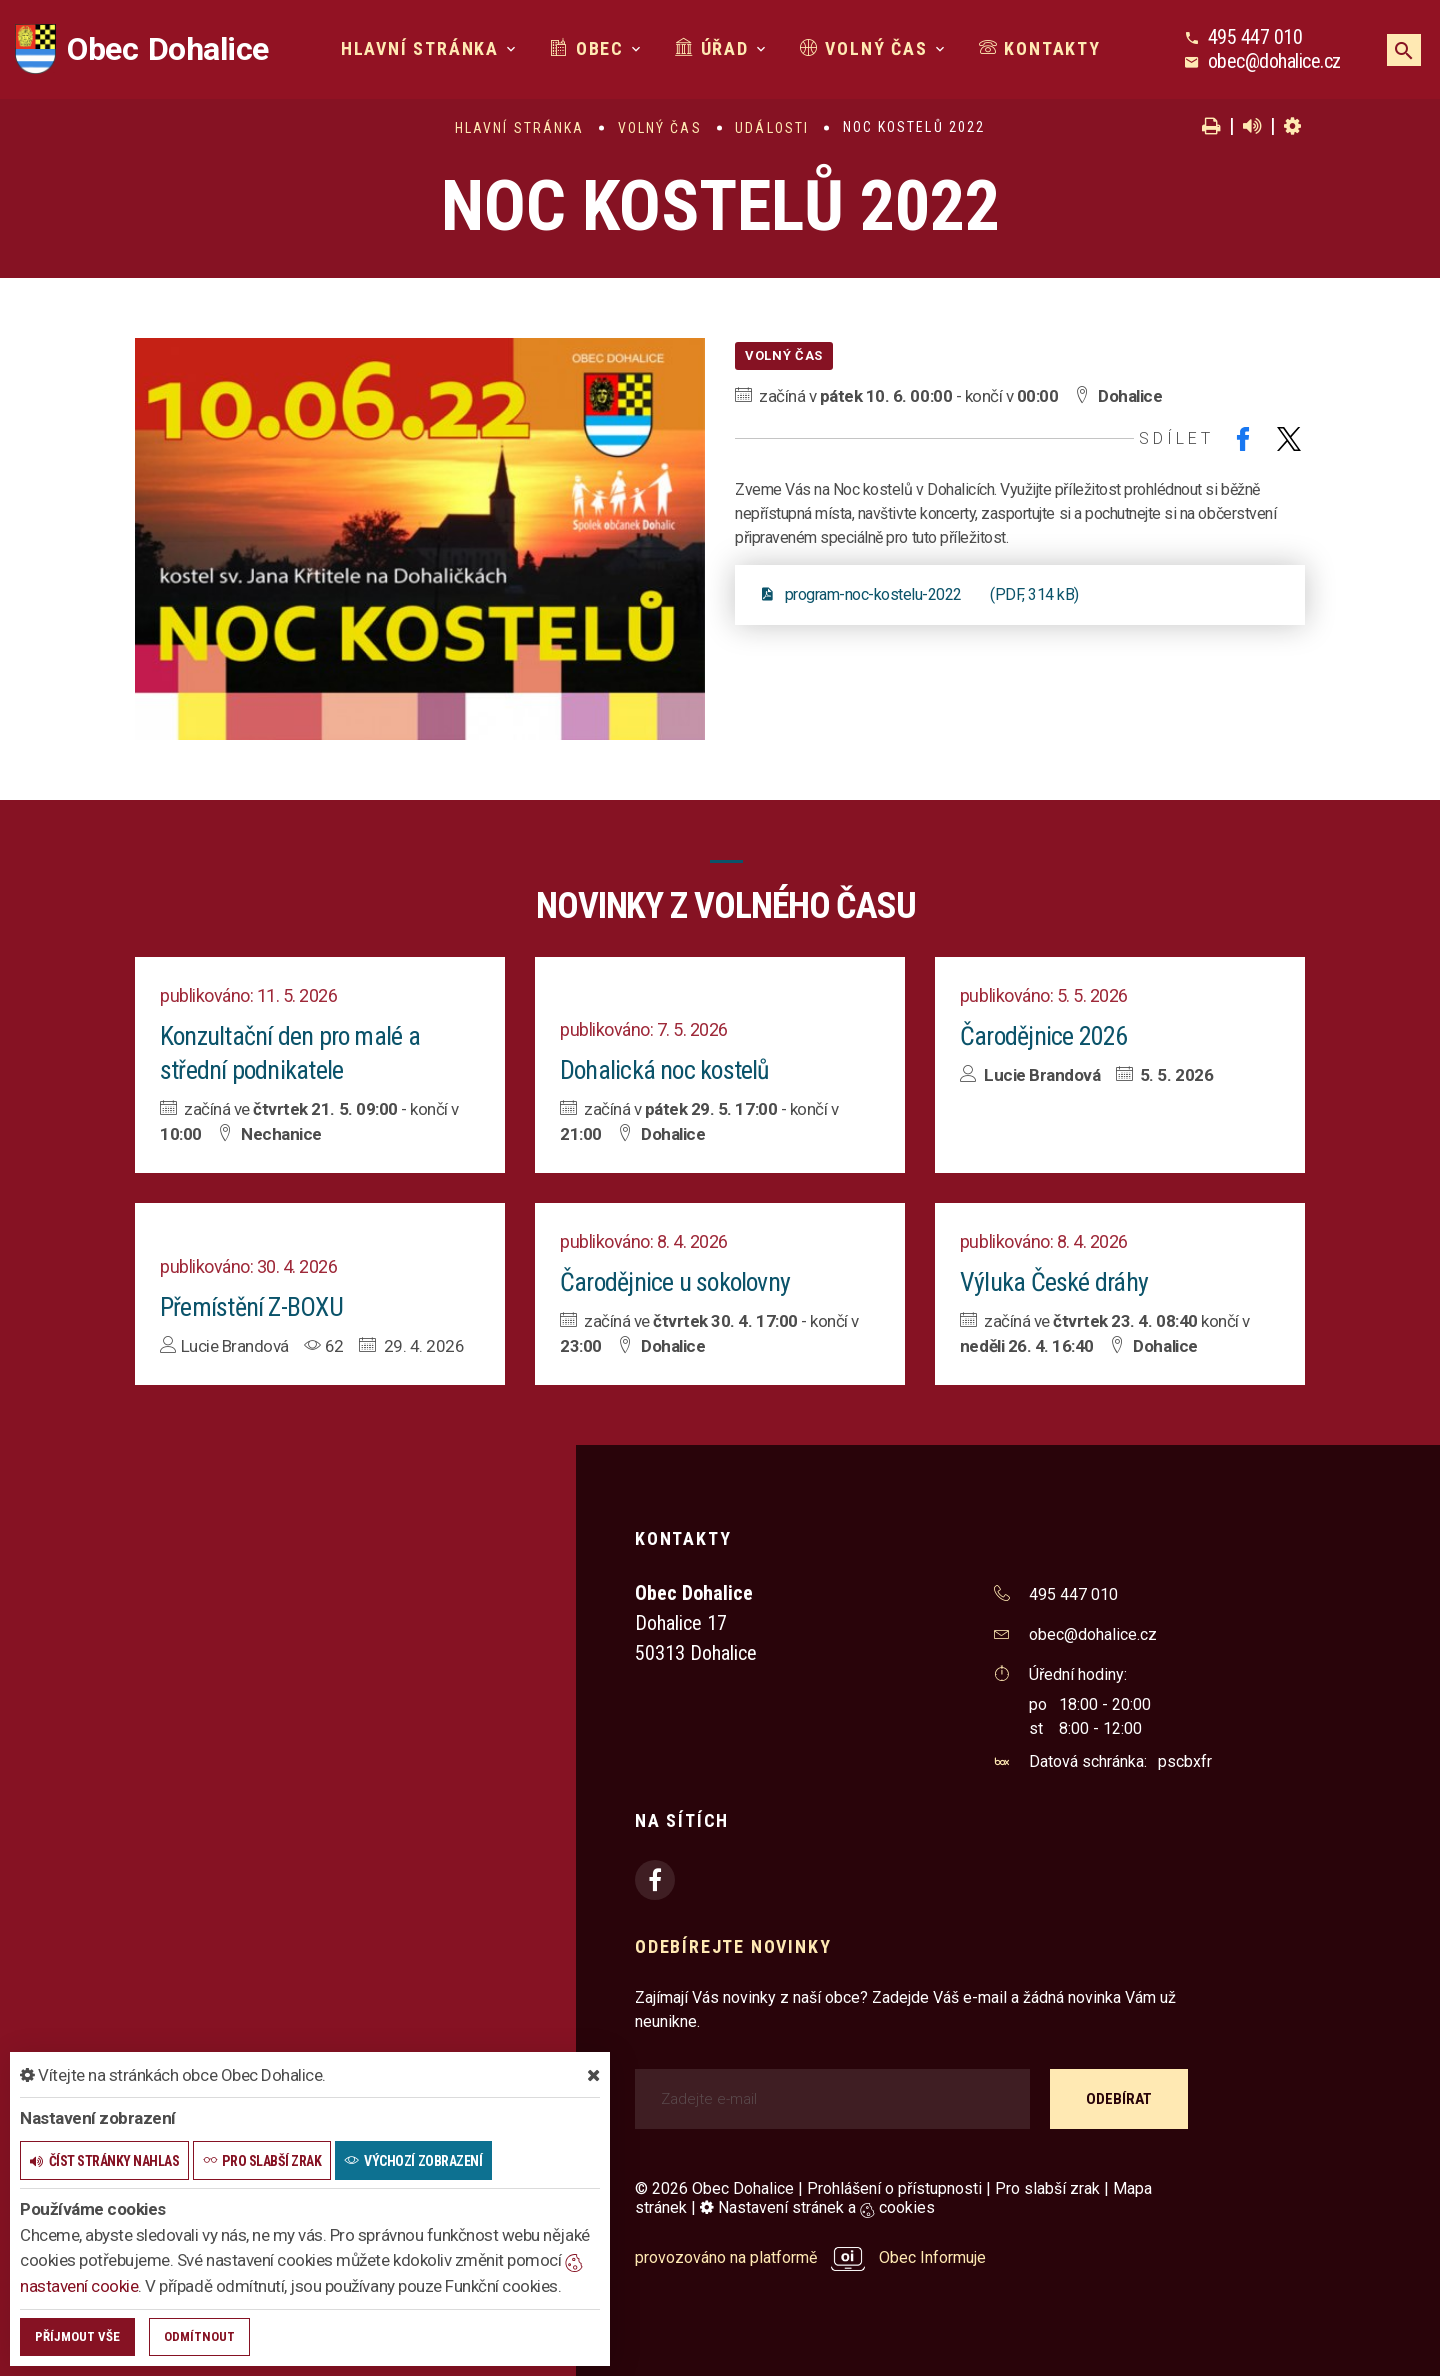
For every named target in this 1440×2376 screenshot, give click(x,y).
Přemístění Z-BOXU (251, 1307)
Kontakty (1040, 48)
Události (772, 128)
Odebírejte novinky (733, 1946)
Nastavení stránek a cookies (817, 2207)
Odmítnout (199, 2336)
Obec (587, 48)
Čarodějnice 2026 (1044, 1036)
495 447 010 (1255, 37)
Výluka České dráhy (1054, 1282)
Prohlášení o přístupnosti (894, 2188)
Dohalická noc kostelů (666, 1070)
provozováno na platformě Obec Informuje (810, 2257)
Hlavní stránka (420, 48)
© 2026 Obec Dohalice (714, 2188)
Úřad (712, 48)
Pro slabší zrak (1047, 2188)
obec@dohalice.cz (1274, 61)
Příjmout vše (77, 2336)
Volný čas (864, 48)
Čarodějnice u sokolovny (677, 1282)
